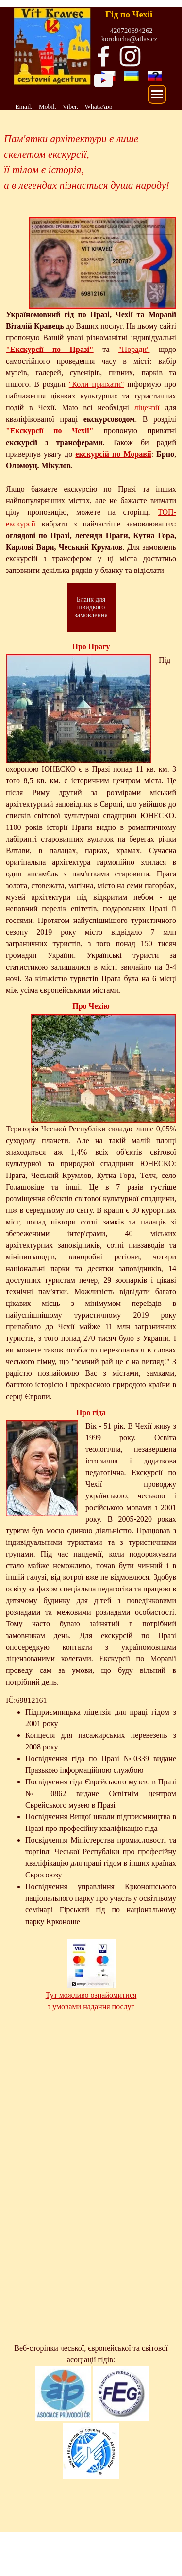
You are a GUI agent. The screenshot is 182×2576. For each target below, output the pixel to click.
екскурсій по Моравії (113, 454)
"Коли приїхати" (96, 384)
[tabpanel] (75, 106)
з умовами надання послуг (91, 2007)
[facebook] (103, 56)
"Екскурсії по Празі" (50, 349)
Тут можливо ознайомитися (91, 1995)
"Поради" (133, 349)
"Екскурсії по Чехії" (50, 431)
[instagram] (130, 56)
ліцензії (147, 407)
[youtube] (103, 80)
